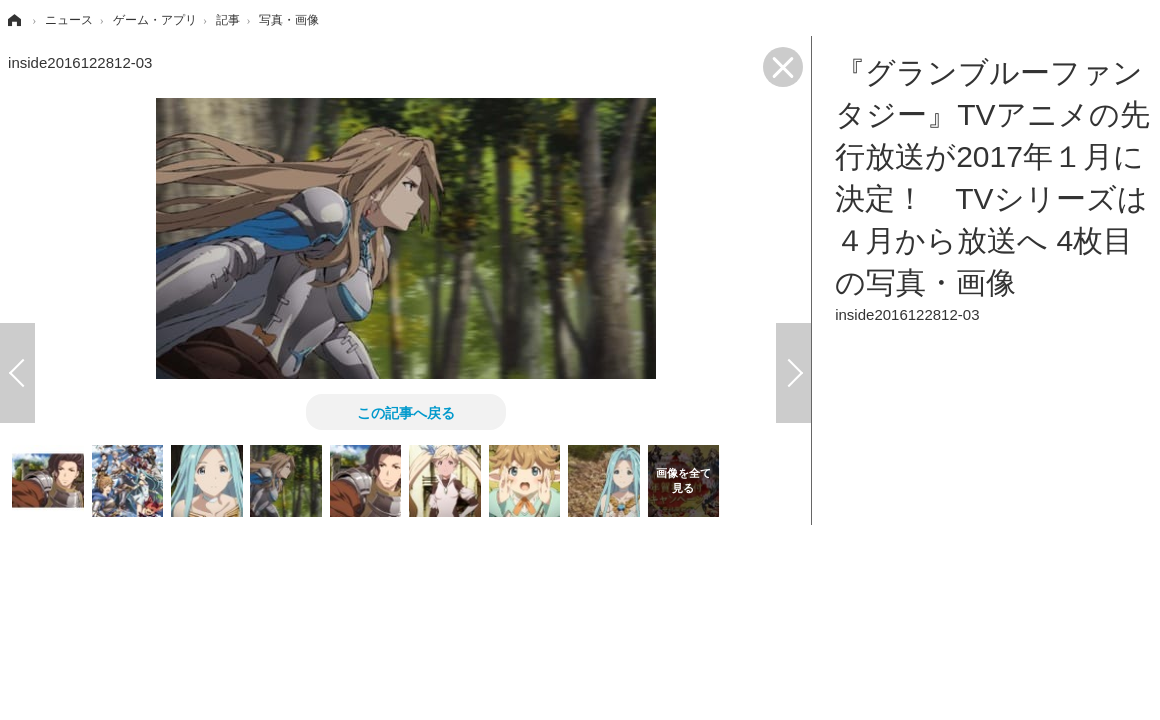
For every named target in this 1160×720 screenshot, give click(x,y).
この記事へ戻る (406, 412)
